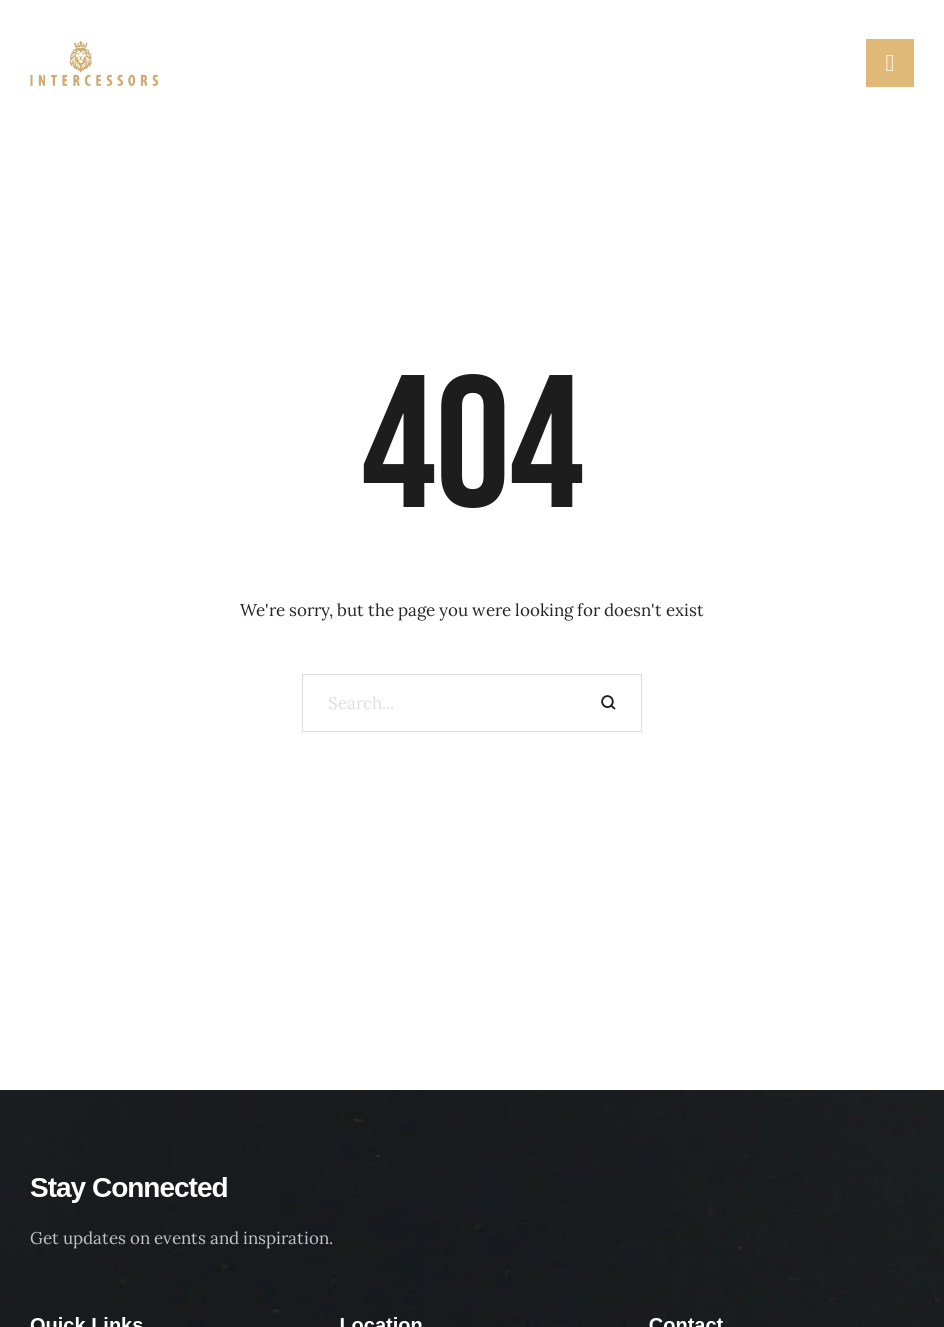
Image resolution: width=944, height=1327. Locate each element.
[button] (840, 62)
